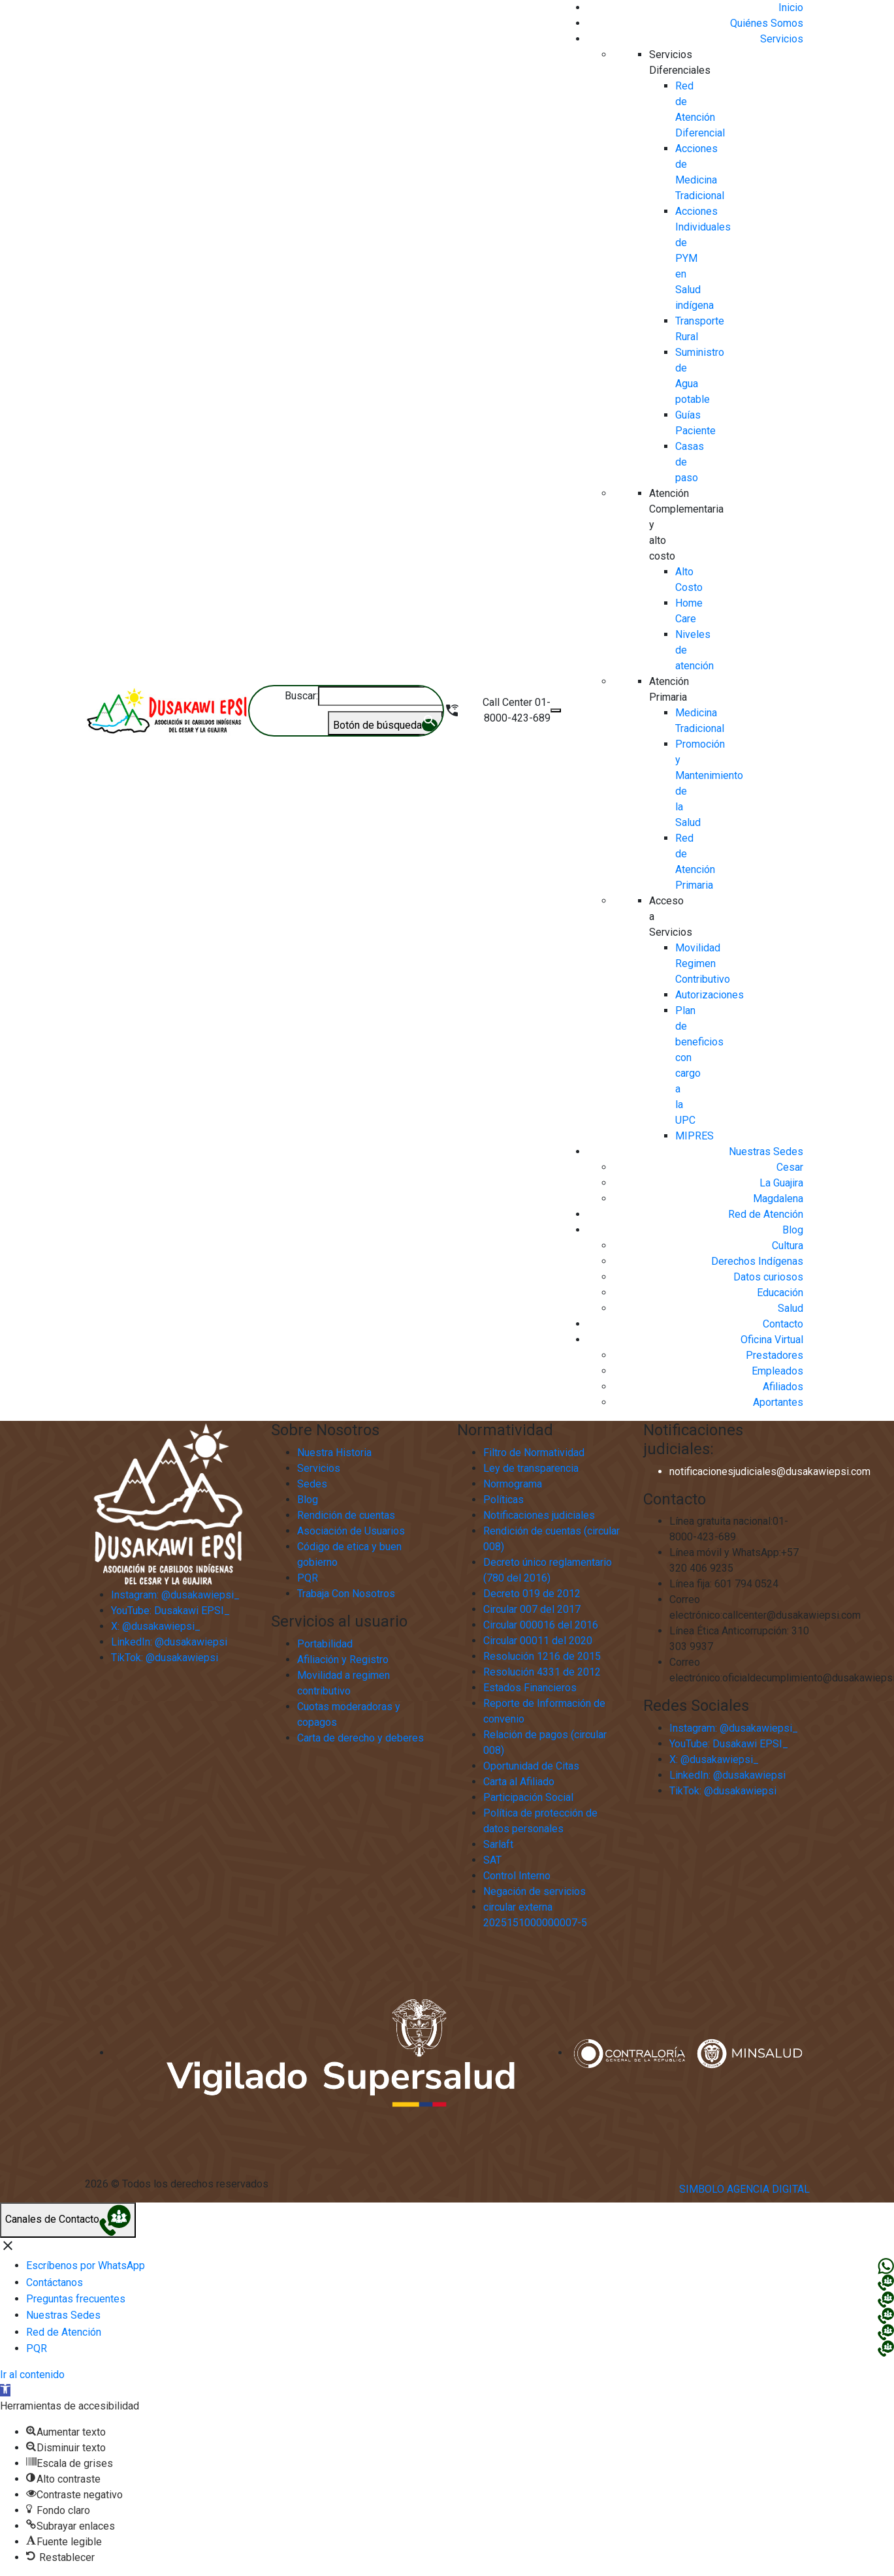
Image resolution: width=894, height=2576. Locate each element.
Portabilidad (325, 1644)
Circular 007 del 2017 (532, 1609)
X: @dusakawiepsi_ (714, 1759)
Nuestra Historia (334, 1452)
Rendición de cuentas (346, 1515)
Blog (307, 1499)
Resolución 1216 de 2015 (542, 1656)
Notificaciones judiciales (539, 1515)
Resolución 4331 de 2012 (542, 1672)
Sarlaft (498, 1844)
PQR (307, 1578)
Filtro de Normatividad (533, 1452)
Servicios (318, 1468)
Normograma (512, 1484)
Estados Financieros (530, 1687)
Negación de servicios (534, 1891)
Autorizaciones (709, 995)
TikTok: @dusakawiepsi (722, 1791)
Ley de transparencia (531, 1468)
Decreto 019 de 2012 (532, 1593)
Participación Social (528, 1797)
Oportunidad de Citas (531, 1766)
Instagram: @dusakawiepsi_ (733, 1728)
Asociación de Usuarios (351, 1531)
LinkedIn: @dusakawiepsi (727, 1775)
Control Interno (517, 1875)
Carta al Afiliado (518, 1781)
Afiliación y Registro (343, 1659)
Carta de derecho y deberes (360, 1738)
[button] (5, 2390)
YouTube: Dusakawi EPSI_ (728, 1744)
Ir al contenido (32, 2374)
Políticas (503, 1499)
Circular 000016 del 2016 (540, 1625)
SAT (492, 1860)
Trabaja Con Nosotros (346, 1593)
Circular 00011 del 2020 (537, 1640)
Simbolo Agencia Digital (744, 2189)
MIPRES (694, 1136)
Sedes (312, 1484)
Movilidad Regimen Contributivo (702, 963)
